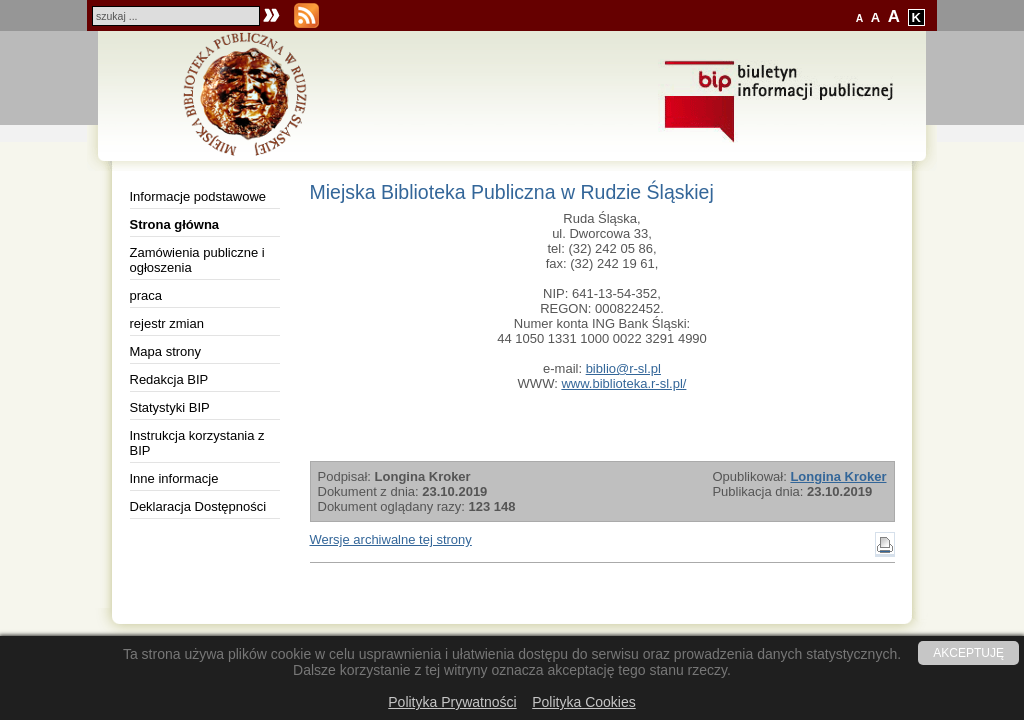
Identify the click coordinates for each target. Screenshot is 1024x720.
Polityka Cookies (584, 702)
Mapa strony (166, 351)
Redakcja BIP (169, 379)
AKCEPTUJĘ (968, 653)
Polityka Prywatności (452, 702)
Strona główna (175, 224)
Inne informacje (174, 478)
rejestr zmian (167, 323)
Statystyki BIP (170, 407)
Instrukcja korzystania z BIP (197, 443)
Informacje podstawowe (198, 196)
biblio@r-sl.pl (623, 368)
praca (146, 295)
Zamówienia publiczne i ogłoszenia (197, 260)
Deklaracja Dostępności (198, 506)
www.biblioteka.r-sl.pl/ (623, 383)
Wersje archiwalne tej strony (391, 539)
